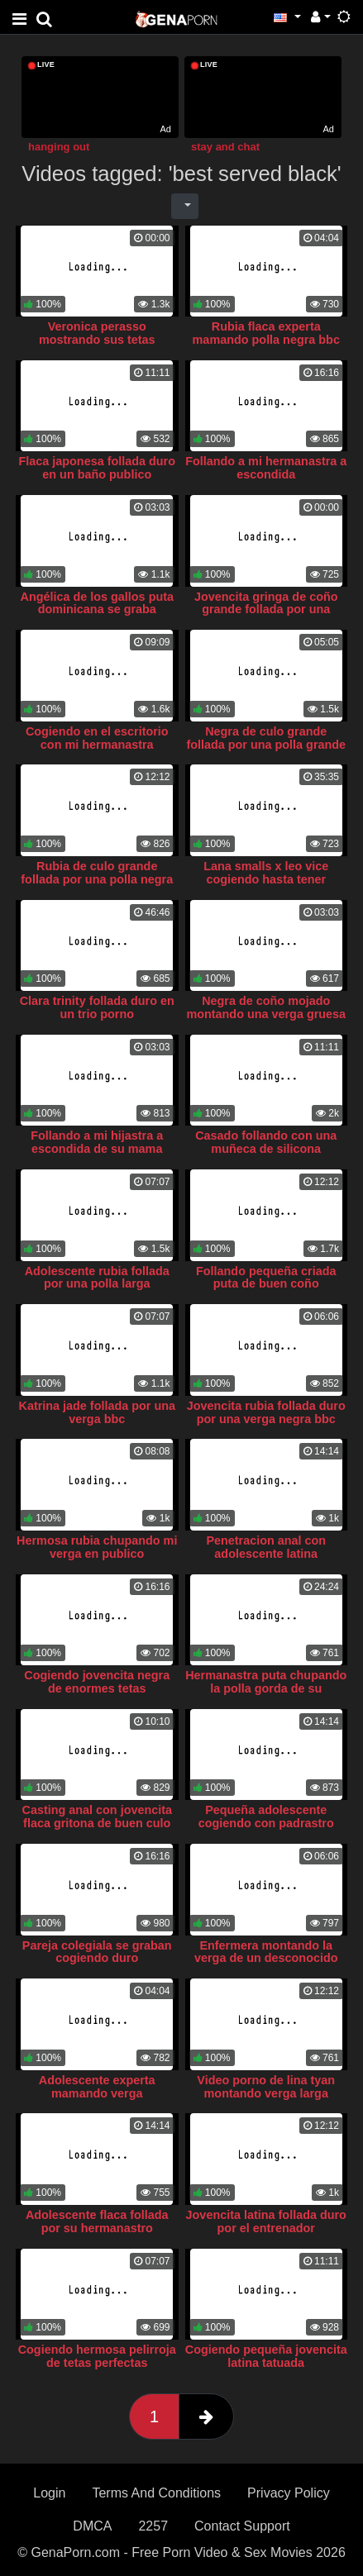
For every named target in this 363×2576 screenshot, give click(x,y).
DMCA (92, 2526)
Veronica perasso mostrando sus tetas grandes (97, 339)
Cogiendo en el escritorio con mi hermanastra (97, 738)
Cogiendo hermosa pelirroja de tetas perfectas (97, 2356)
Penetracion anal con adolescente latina (266, 1547)
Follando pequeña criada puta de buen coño (266, 1277)
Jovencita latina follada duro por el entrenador (266, 2221)
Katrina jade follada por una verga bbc (96, 1412)
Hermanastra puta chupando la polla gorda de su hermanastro (265, 1688)
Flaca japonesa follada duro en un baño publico (96, 468)
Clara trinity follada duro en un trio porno (97, 1007)
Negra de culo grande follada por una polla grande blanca (266, 744)
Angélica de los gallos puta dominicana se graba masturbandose (97, 610)
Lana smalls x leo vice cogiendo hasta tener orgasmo (265, 879)
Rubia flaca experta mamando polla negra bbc (266, 333)
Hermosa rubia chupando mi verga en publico (97, 1547)
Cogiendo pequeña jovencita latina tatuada (266, 2356)
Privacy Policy (288, 2493)
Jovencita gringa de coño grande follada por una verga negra (266, 610)
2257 (153, 2526)
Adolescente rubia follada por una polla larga (97, 1277)
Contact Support (242, 2526)
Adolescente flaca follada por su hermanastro (97, 2221)
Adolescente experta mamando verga (97, 2087)
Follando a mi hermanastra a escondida (265, 468)
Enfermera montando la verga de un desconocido (266, 1952)
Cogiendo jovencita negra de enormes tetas (97, 1682)
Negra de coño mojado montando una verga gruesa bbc (266, 1014)
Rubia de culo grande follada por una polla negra (97, 872)
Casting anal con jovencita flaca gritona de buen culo (96, 1816)
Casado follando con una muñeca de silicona (266, 1142)
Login (49, 2493)
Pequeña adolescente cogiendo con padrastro (266, 1816)
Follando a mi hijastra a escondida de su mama (97, 1142)
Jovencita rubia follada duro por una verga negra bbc (266, 1412)
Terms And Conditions (156, 2493)
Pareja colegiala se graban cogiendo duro (97, 1952)
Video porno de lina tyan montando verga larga (266, 2087)
